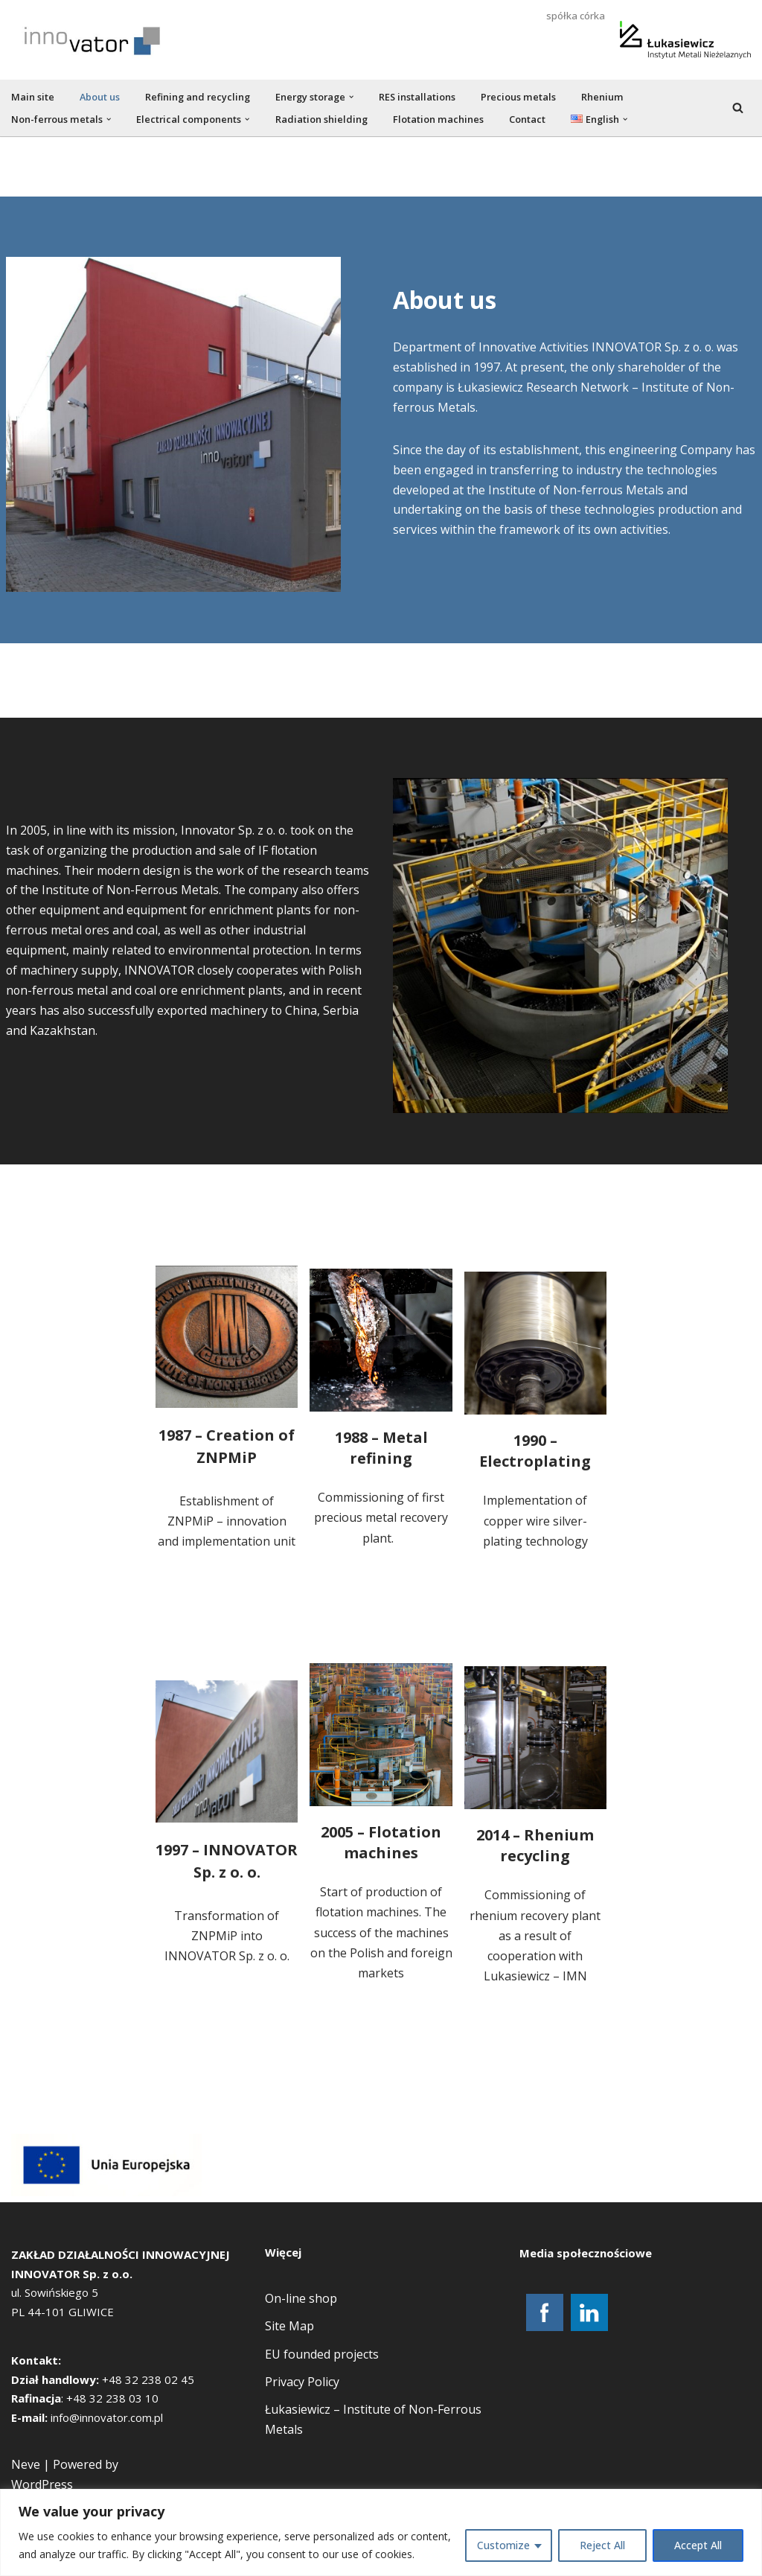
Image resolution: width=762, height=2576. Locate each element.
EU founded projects (322, 2425)
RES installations (419, 96)
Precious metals (521, 96)
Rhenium (605, 96)
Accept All (698, 2545)
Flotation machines (439, 119)
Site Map (289, 2398)
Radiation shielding (322, 119)
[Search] (737, 107)
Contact (527, 119)
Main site (32, 96)
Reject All (602, 2545)
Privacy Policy (302, 2453)
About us (100, 96)
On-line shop (301, 2370)
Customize (503, 2545)
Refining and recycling (198, 96)
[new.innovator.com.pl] (93, 40)
